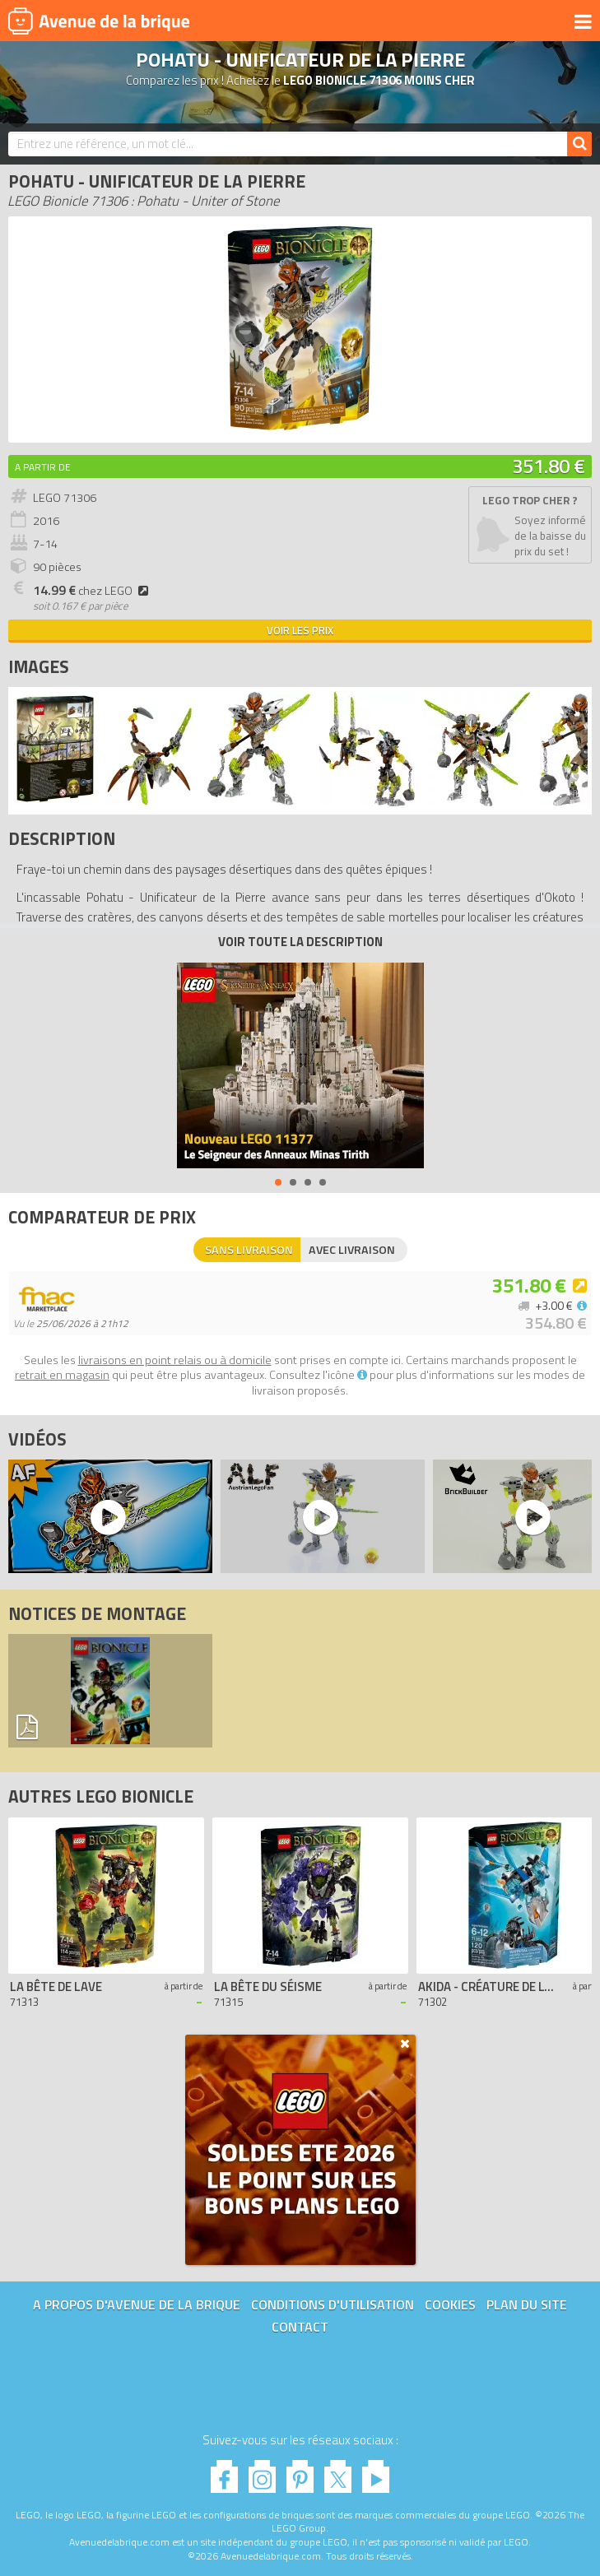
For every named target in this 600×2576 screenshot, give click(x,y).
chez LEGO (93, 591)
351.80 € (548, 465)
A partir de (43, 467)
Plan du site (526, 2304)
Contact (300, 2327)
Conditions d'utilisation (332, 2304)
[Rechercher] (579, 144)
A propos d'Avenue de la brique (136, 2304)
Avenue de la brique (98, 20)
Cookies (450, 2304)
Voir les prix (300, 630)
